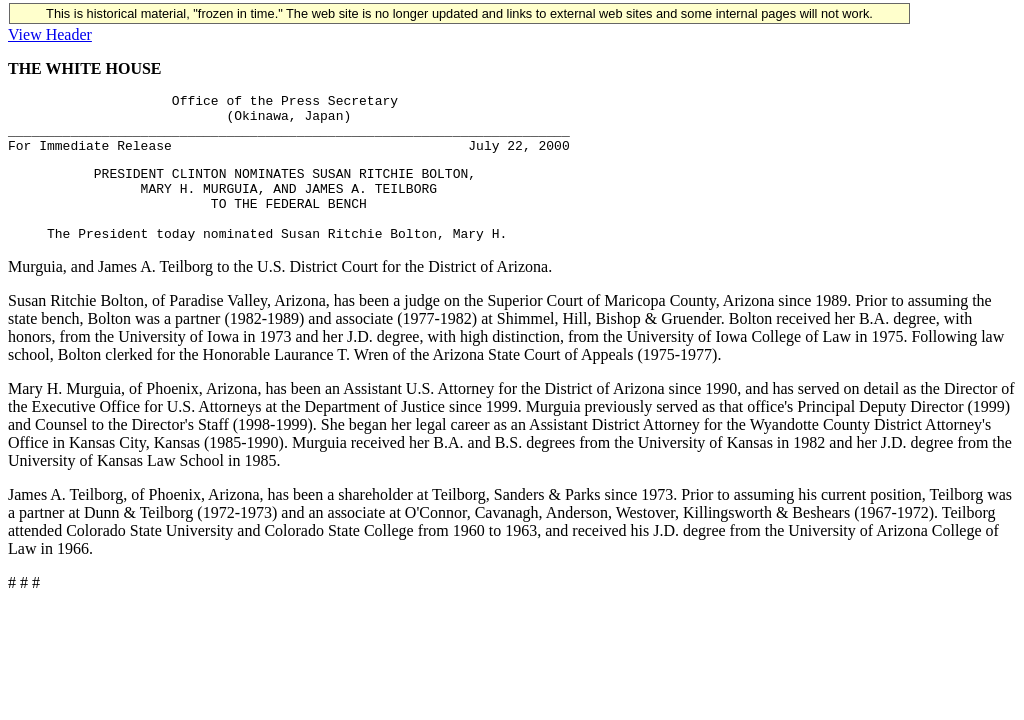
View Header (50, 34)
